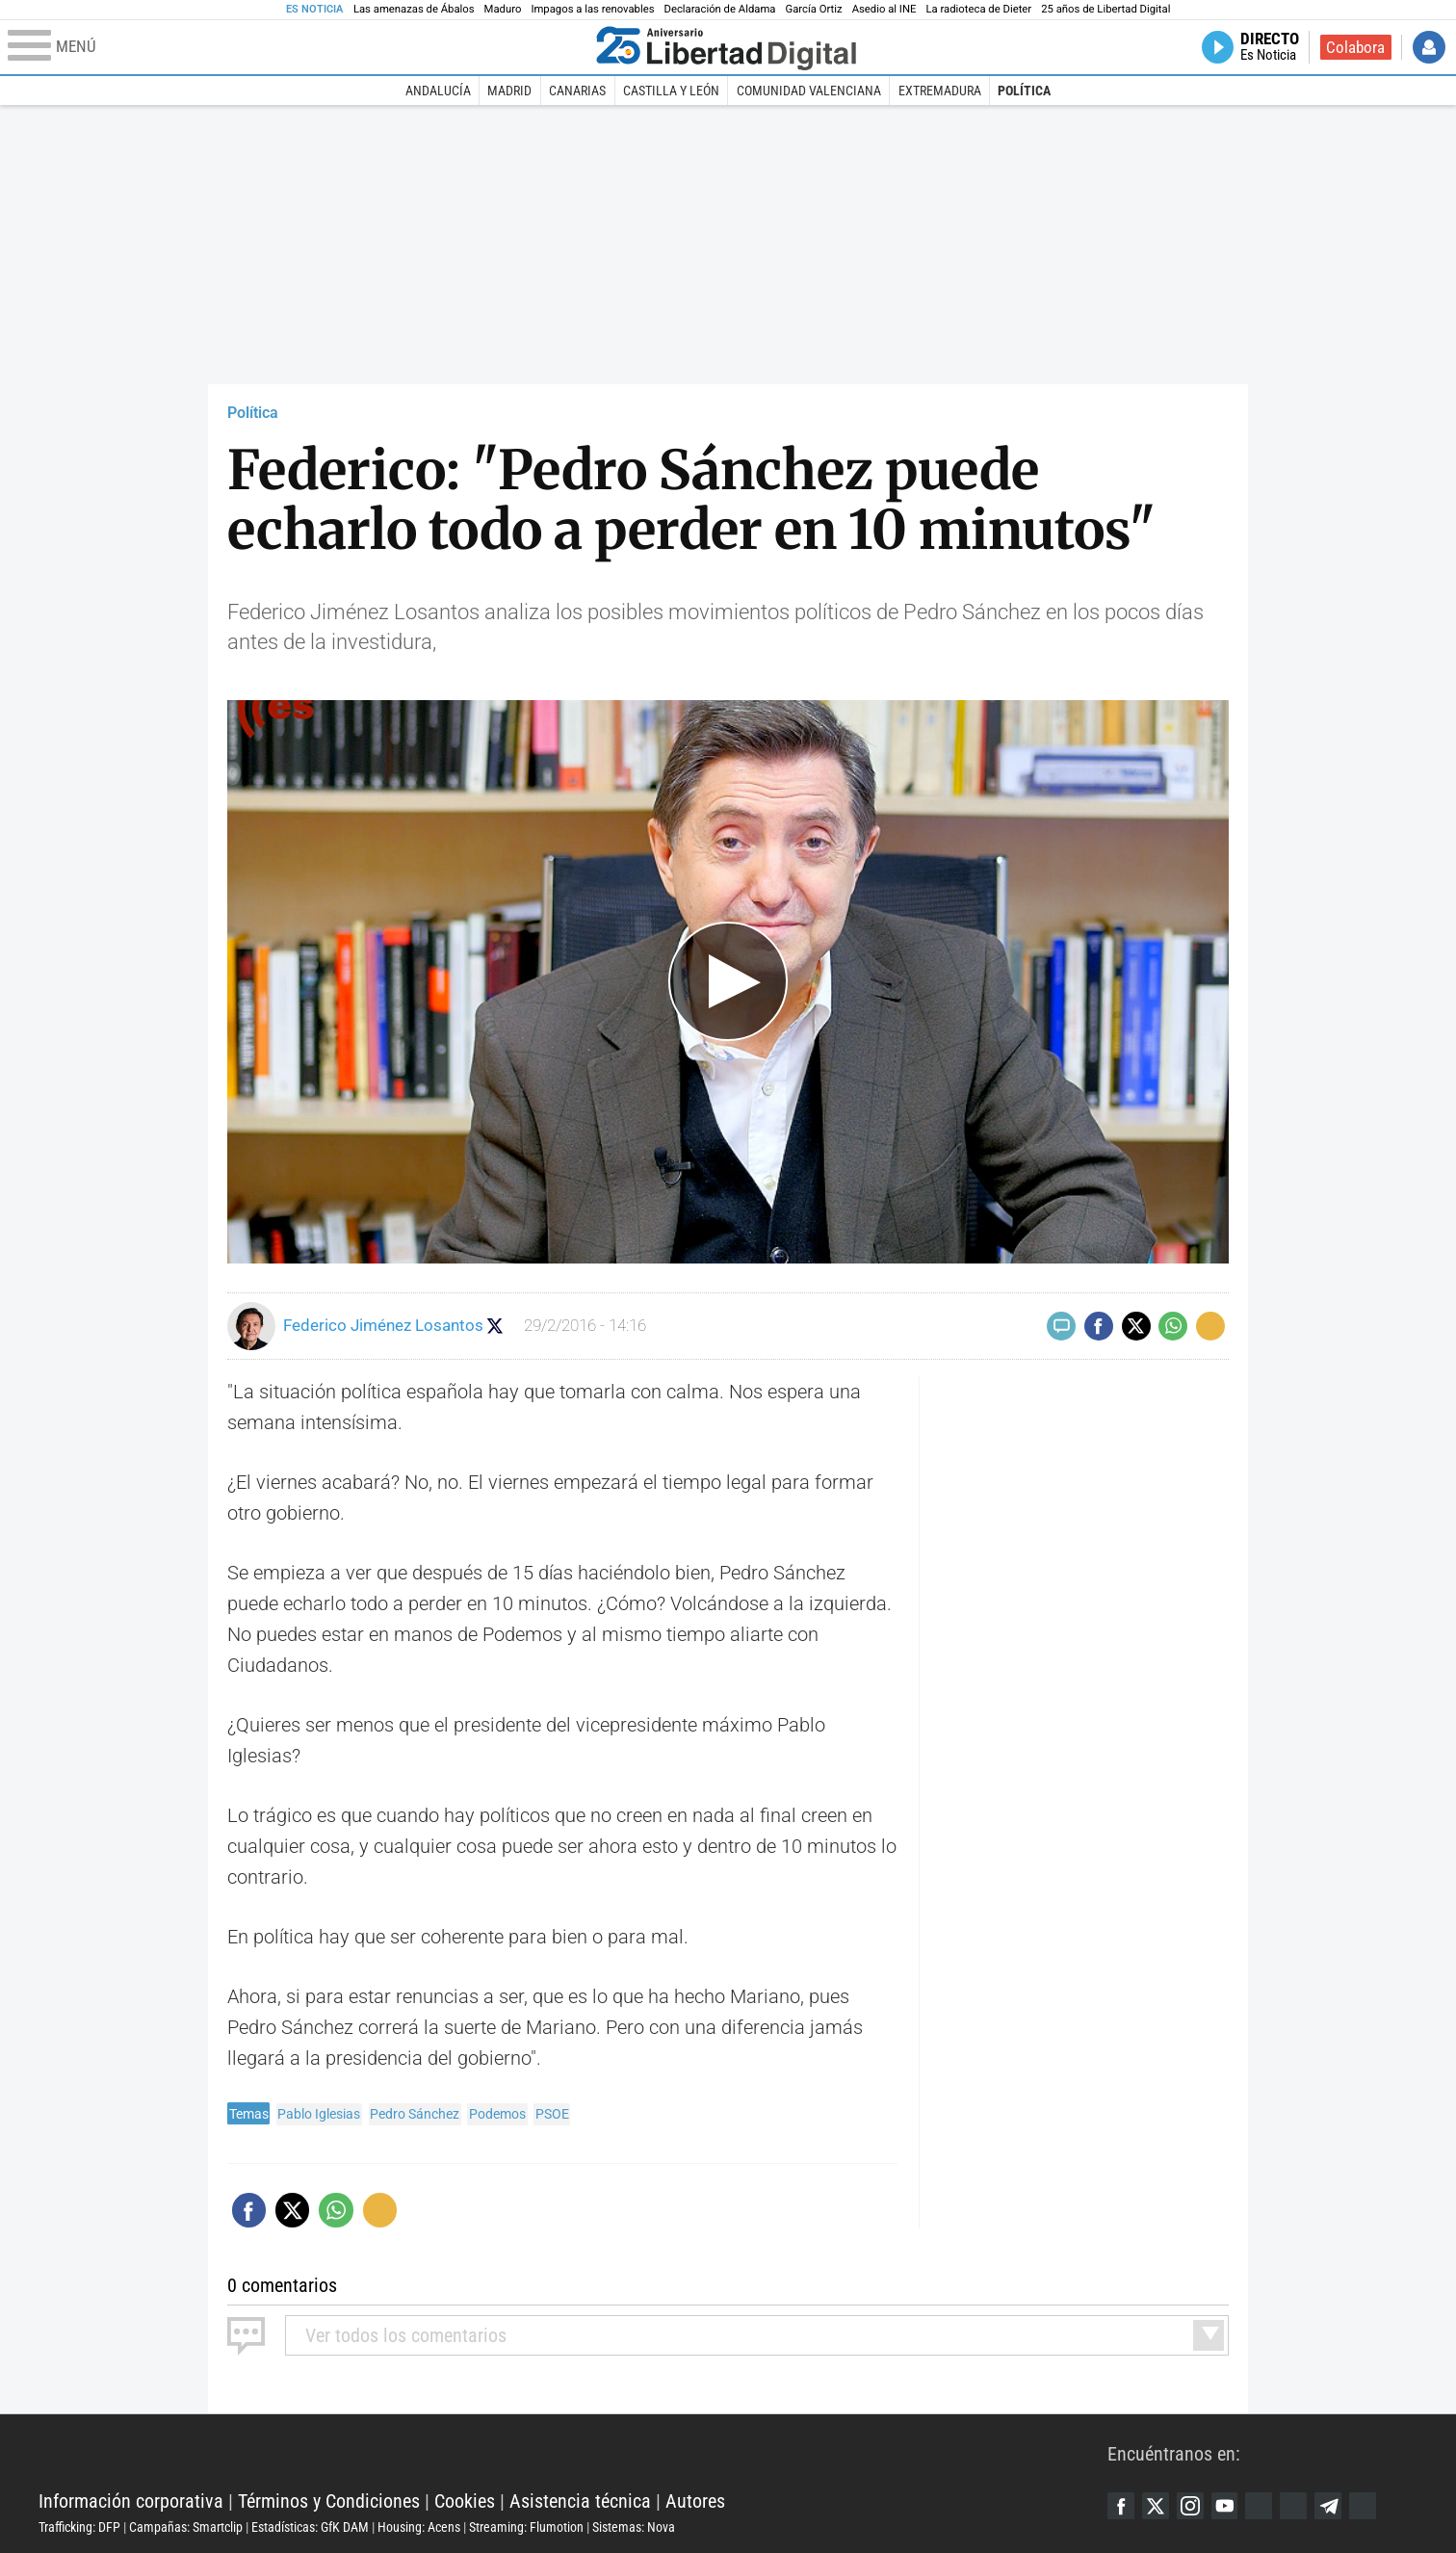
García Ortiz (813, 9)
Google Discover (1268, 2505)
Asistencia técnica (580, 2501)
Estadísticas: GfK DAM (310, 2527)
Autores (695, 2501)
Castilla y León (671, 90)
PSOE (552, 2114)
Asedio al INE (884, 9)
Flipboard (1304, 2505)
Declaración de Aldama (720, 9)
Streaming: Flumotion (526, 2527)
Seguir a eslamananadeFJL (497, 1325)
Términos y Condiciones (329, 2501)
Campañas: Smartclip (186, 2527)
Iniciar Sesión (1429, 47)
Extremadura (939, 90)
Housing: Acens (418, 2527)
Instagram (1195, 2505)
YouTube (1231, 2505)
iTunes (1378, 2505)
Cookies (464, 2501)
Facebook (1121, 2505)
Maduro (503, 9)
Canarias (577, 90)
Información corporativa (131, 2501)
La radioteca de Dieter (978, 9)
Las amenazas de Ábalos (414, 9)
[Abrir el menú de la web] (297, 47)
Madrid (509, 90)
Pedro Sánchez (414, 2114)
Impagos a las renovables (592, 9)
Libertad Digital (573, 2453)
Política (1024, 90)
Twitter (1158, 2505)
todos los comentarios (406, 2335)
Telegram (1341, 2505)
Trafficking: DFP (79, 2527)
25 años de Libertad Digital (1105, 9)
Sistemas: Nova (633, 2527)
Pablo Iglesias (318, 2114)
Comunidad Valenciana (809, 90)
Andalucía (438, 90)
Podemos (497, 2114)
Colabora (1355, 47)
